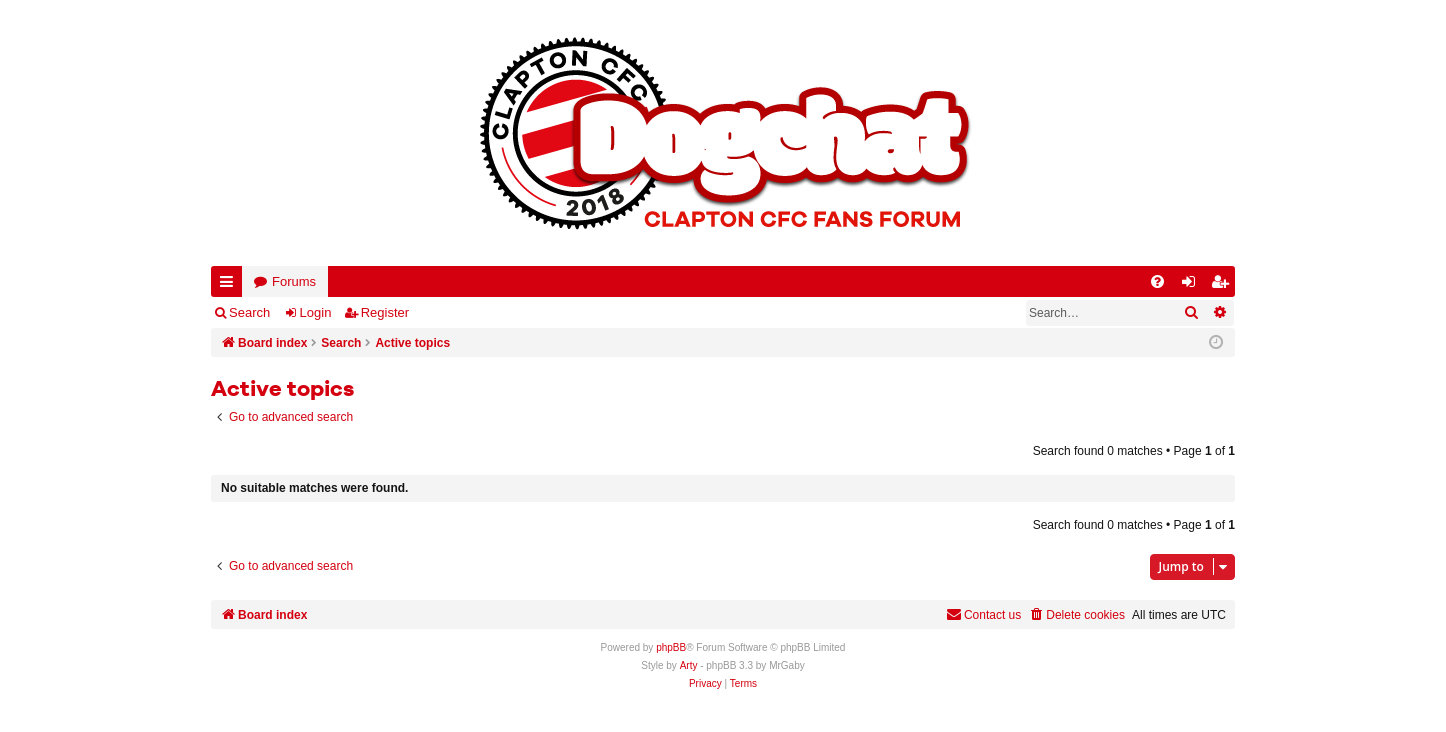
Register (385, 312)
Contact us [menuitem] (983, 614)
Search (249, 312)
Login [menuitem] (1193, 285)
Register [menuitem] (1224, 285)
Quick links (230, 285)
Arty (689, 665)
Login (316, 312)
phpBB (671, 647)
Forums (294, 281)
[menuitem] (1157, 281)
